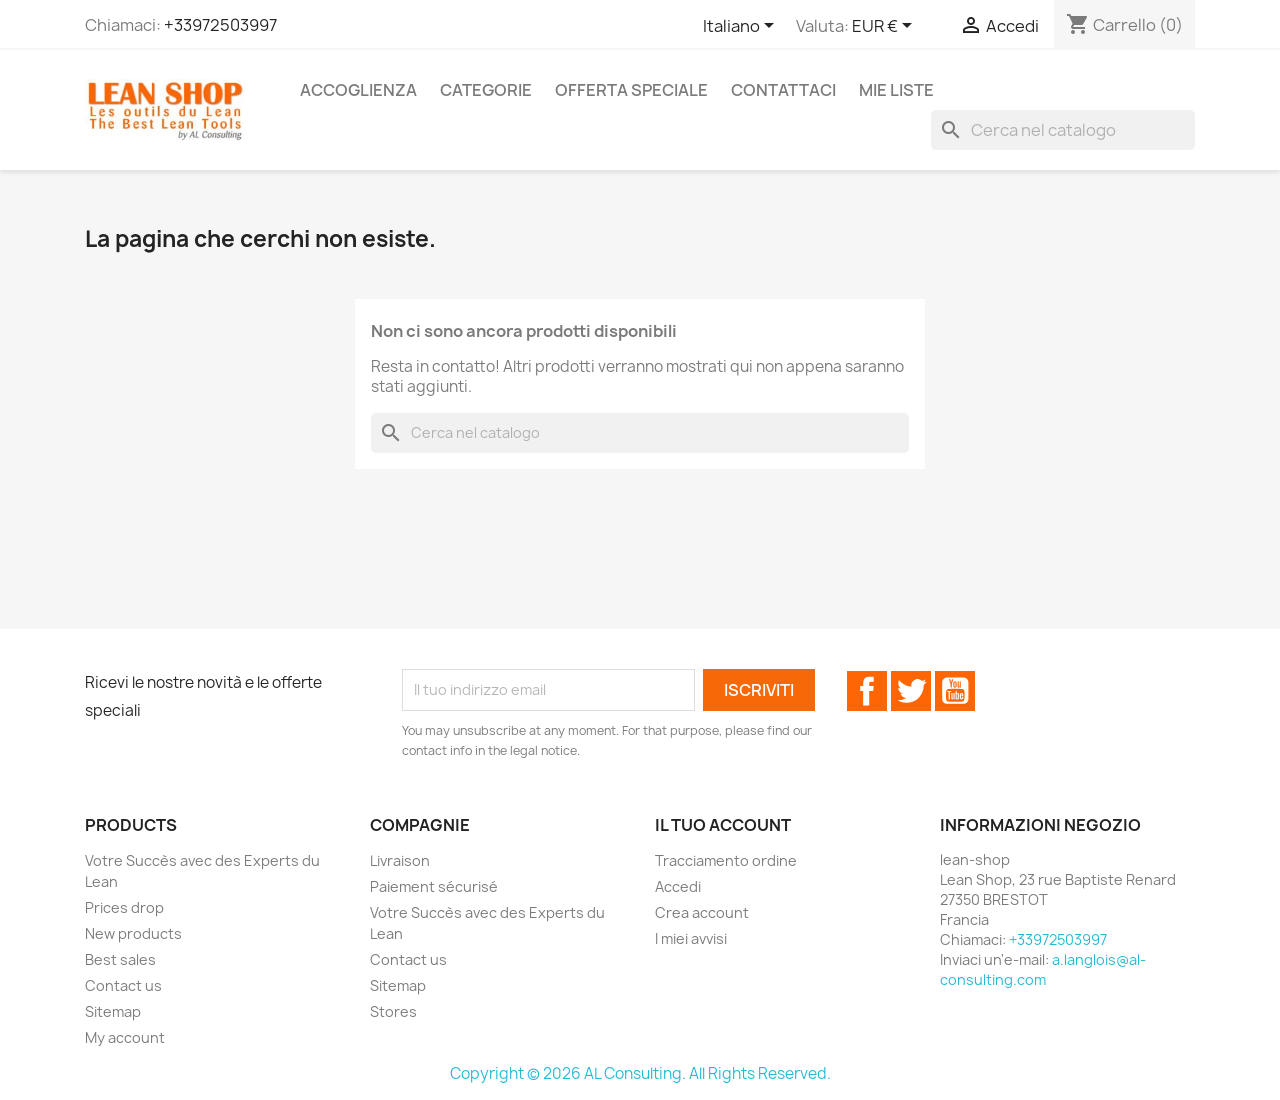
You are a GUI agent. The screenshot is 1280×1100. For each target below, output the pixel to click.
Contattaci (783, 90)
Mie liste (896, 90)
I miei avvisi (691, 938)
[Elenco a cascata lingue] (742, 27)
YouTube (955, 691)
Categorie (486, 90)
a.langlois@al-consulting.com (1043, 969)
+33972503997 (220, 25)
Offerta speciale (631, 90)
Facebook (867, 691)
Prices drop (124, 907)
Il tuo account (723, 825)
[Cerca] (1063, 130)
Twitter (911, 691)
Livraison (400, 860)
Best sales (120, 959)
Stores (393, 1011)
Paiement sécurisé (434, 886)
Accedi (678, 886)
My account (125, 1037)
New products (133, 933)
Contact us (123, 985)
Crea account (702, 912)
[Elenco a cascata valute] (885, 27)
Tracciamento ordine (726, 860)
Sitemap (113, 1011)
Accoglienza (358, 90)
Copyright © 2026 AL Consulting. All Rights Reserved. (640, 1073)
